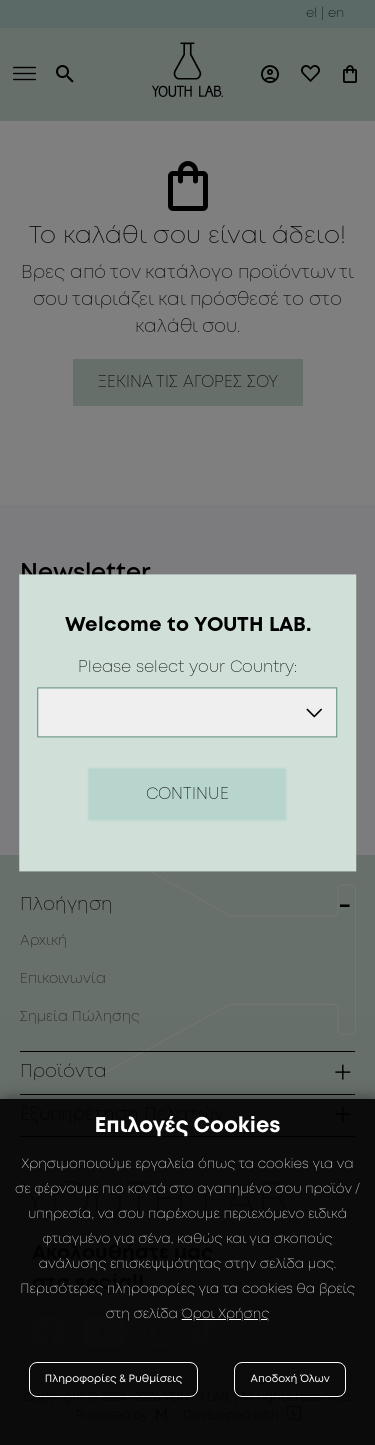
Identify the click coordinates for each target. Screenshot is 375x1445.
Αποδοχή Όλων (290, 1379)
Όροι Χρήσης (226, 1315)
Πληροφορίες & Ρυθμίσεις (113, 1379)
